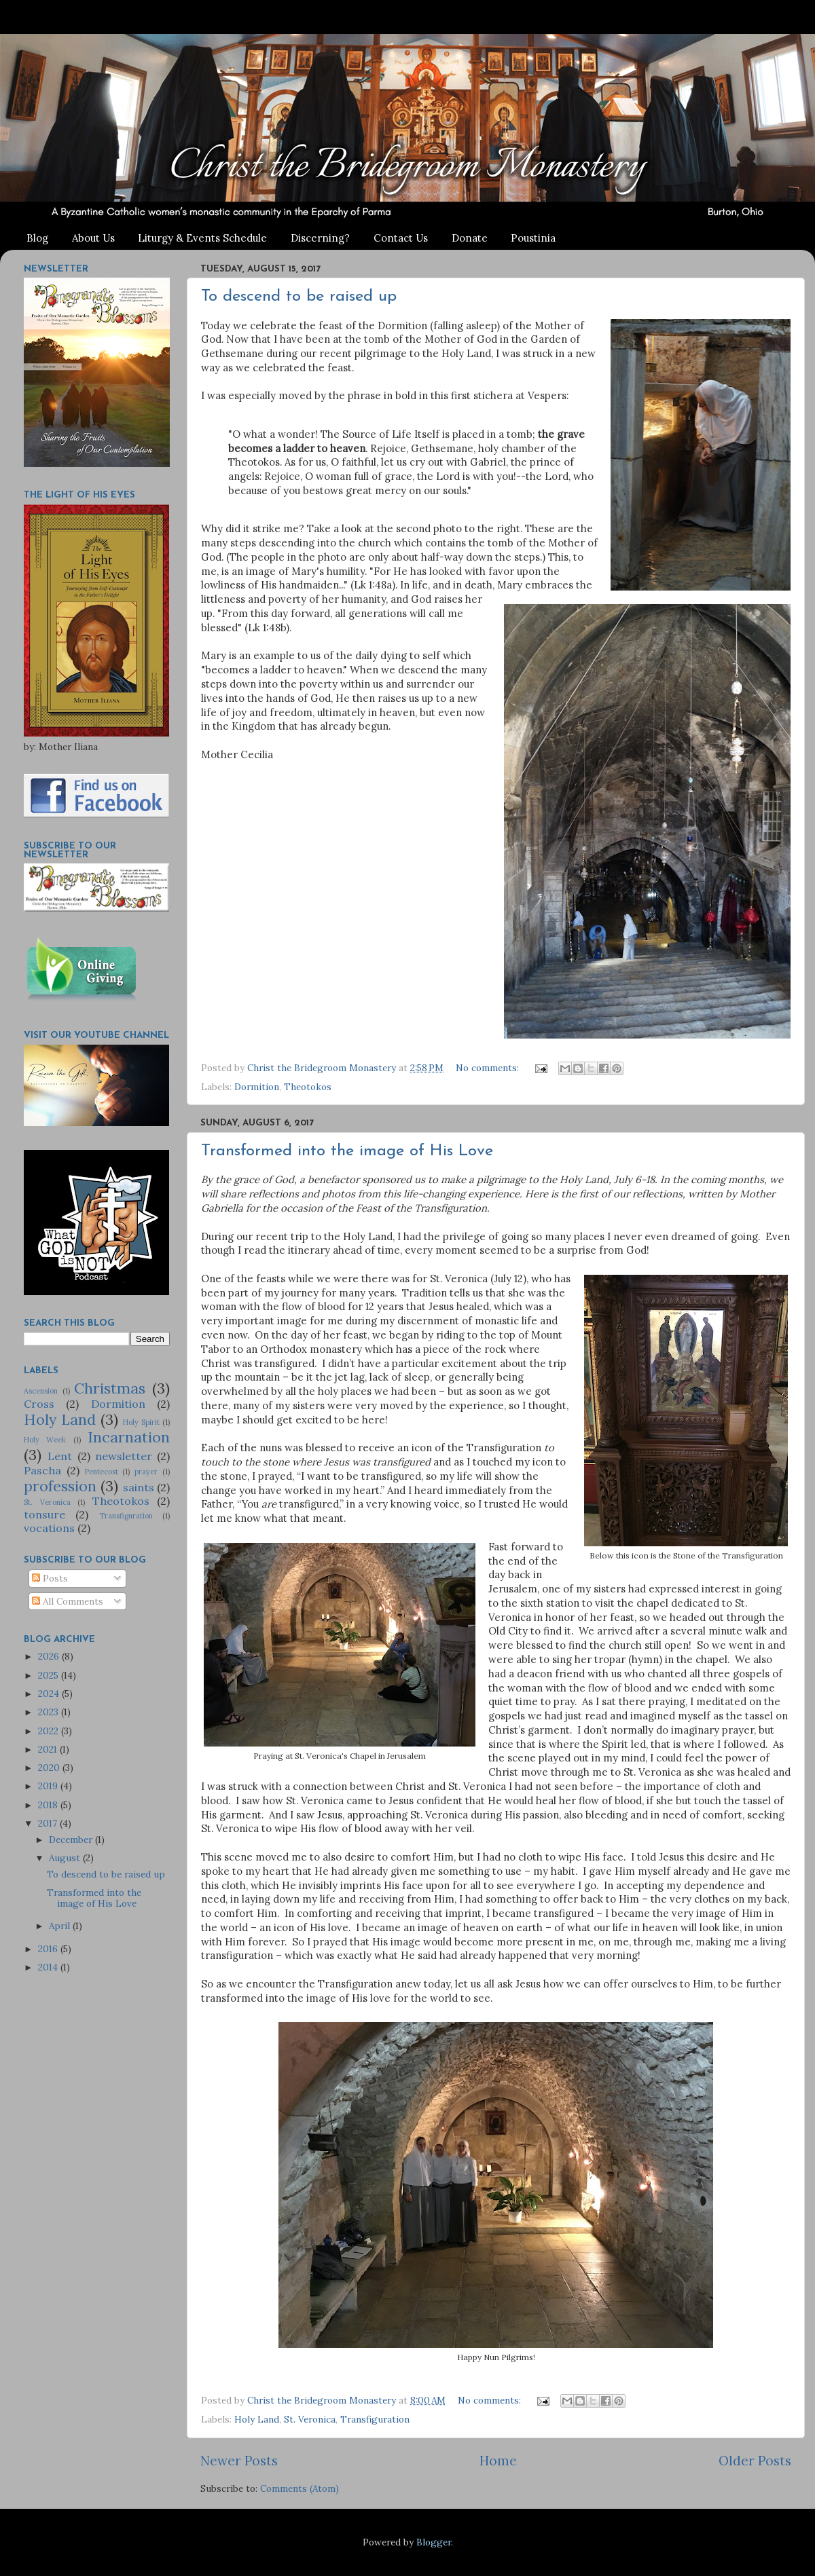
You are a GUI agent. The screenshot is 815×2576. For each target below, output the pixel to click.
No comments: (489, 1068)
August (66, 1858)
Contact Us (401, 237)
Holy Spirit (141, 1422)
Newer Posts (239, 2460)
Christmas (109, 1388)
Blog (37, 237)
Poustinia (533, 237)
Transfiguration (375, 2419)
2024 (50, 1693)
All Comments (67, 1601)
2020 (50, 1767)
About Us (93, 237)
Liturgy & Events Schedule (202, 237)
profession (60, 1485)
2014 (49, 1967)
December (72, 1839)
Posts (50, 1578)
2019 (49, 1786)
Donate (470, 237)
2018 (49, 1805)
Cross (39, 1404)
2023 (49, 1712)
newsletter (123, 1456)
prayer (146, 1471)
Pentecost (101, 1471)
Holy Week (45, 1439)
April (61, 1926)
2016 (49, 1949)
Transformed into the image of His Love (347, 1151)
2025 (49, 1675)
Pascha (42, 1470)
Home (498, 2460)
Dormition (256, 1087)
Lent (60, 1456)
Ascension (41, 1391)
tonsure (44, 1514)
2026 (50, 1656)
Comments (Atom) (299, 2488)
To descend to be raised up (299, 296)
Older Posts (755, 2460)
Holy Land (256, 2419)
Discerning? (320, 237)
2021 (49, 1749)
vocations (49, 1528)
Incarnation (129, 1436)
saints (138, 1487)
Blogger (433, 2542)
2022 (49, 1731)
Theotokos (307, 1087)
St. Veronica (310, 2419)
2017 (49, 1823)
